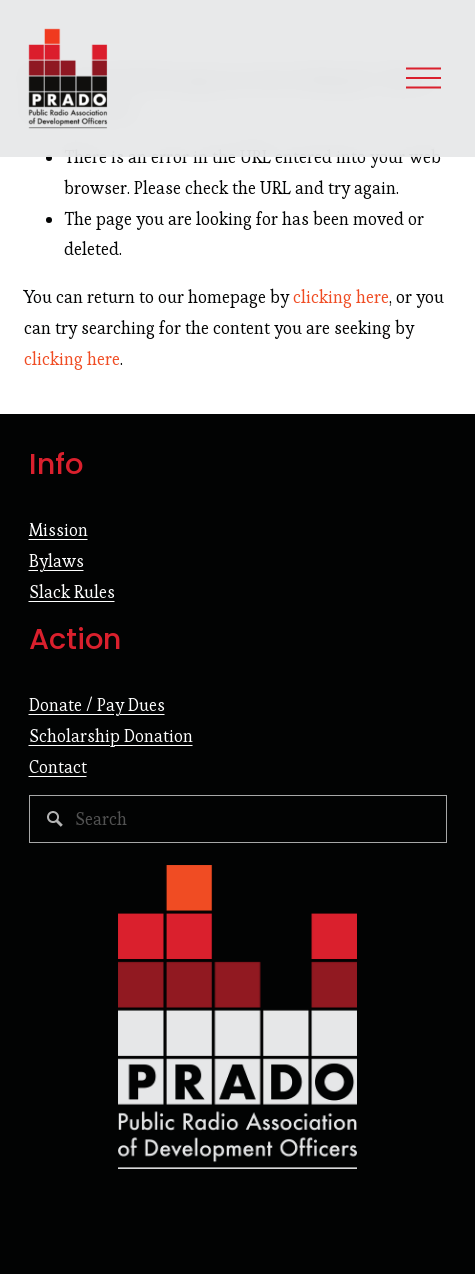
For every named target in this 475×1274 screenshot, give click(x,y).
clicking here (341, 297)
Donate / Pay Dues (97, 705)
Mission (58, 530)
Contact (58, 767)
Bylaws (56, 561)
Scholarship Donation (111, 736)
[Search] (238, 819)
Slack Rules (72, 592)
